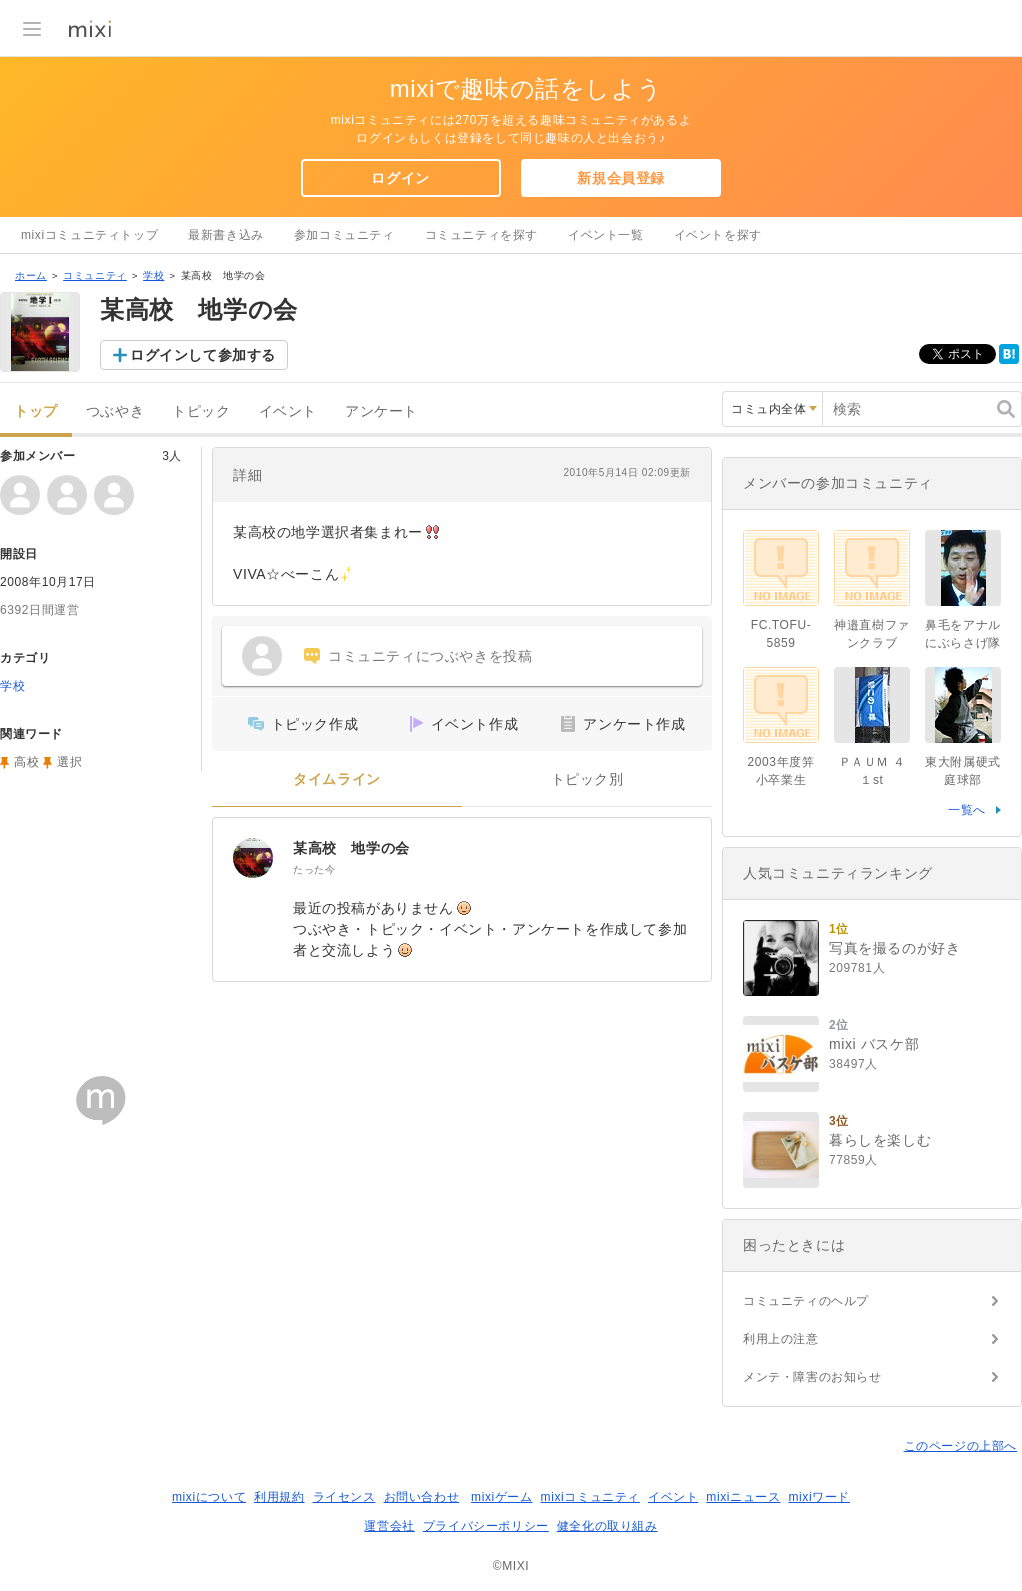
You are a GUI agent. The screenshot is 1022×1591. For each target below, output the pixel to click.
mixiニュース (743, 1497)
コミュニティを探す (481, 235)
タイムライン (337, 779)
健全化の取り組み (607, 1526)
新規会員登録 (621, 178)
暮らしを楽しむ (880, 1140)
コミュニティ (95, 275)
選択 (69, 762)
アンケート (381, 411)
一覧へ (967, 810)
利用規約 (279, 1497)
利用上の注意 (781, 1339)
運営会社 (389, 1526)
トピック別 (587, 779)
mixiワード (819, 1497)
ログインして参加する (203, 355)
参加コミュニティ (344, 235)
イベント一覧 (606, 235)
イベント (288, 411)
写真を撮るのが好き (894, 948)
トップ (36, 411)
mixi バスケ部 (874, 1044)
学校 (153, 275)
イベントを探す (718, 235)
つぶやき (115, 411)
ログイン (400, 178)
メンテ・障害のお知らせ (812, 1377)
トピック (201, 411)
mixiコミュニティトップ (89, 235)
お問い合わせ (422, 1497)
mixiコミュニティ (590, 1497)
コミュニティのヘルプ (806, 1301)
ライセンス (344, 1497)
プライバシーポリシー (486, 1526)
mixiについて (209, 1497)
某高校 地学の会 (351, 848)
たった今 (314, 869)
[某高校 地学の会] (253, 858)
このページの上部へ (960, 1446)
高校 (26, 762)
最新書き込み (226, 235)
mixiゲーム (502, 1497)
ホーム (31, 275)
